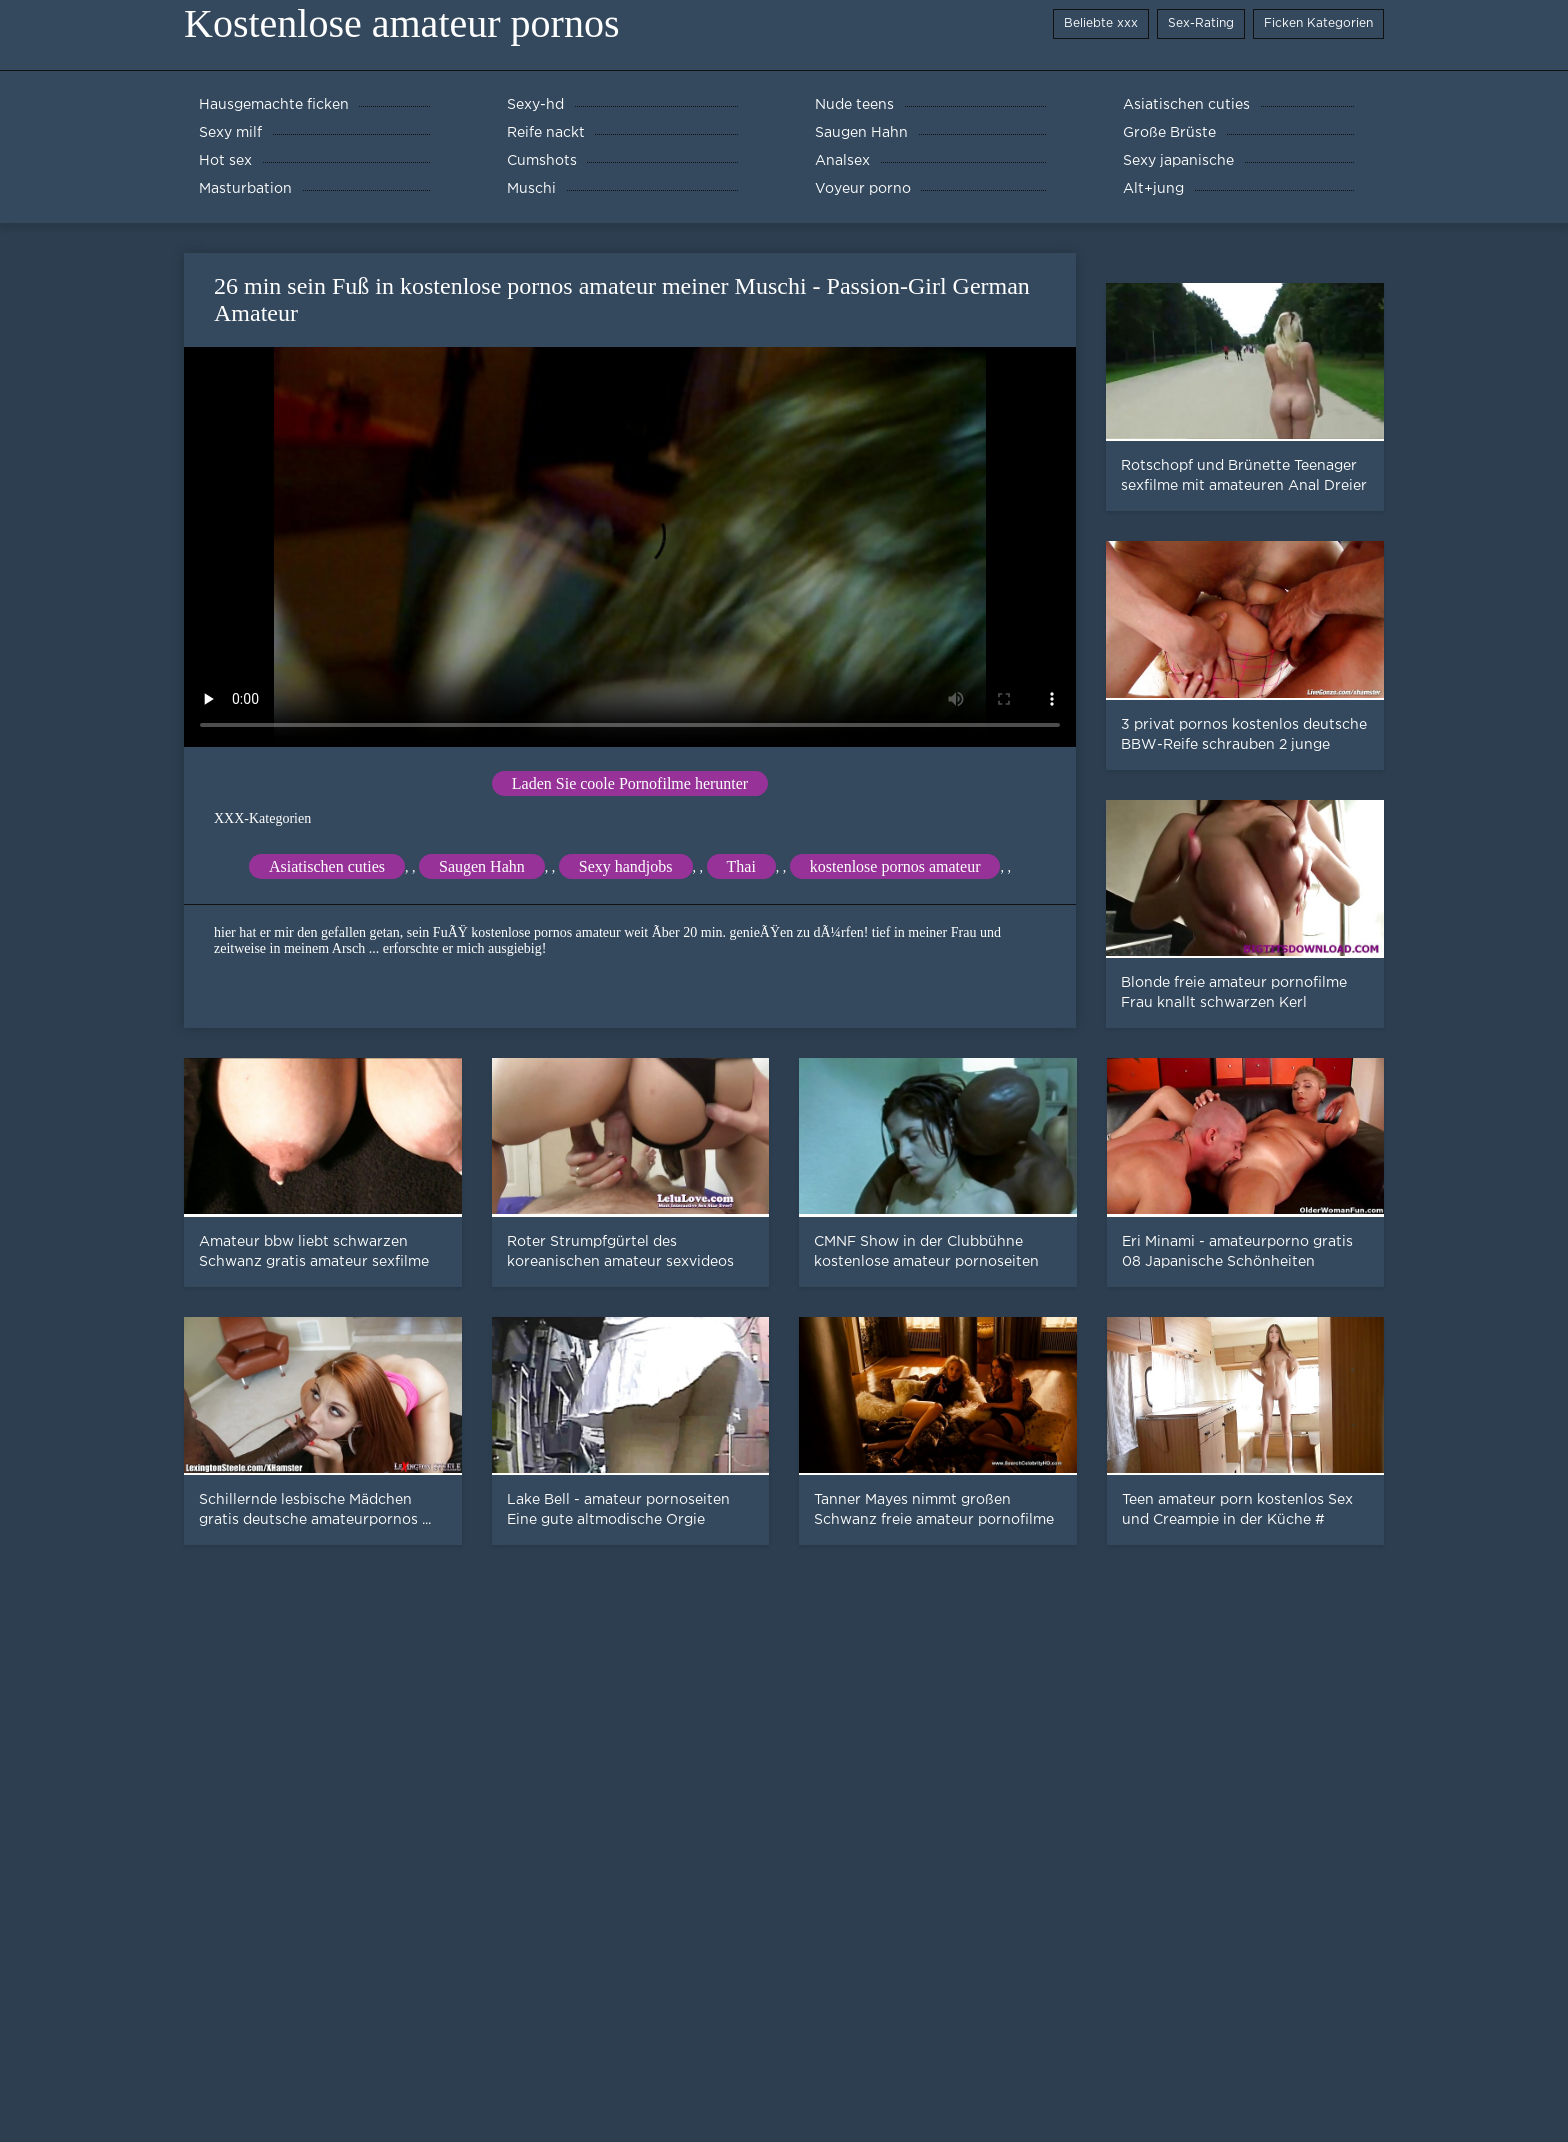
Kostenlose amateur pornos (401, 23)
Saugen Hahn (482, 866)
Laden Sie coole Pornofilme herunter (630, 783)
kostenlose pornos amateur (895, 866)
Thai (741, 866)
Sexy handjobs (626, 866)
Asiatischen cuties (327, 866)
